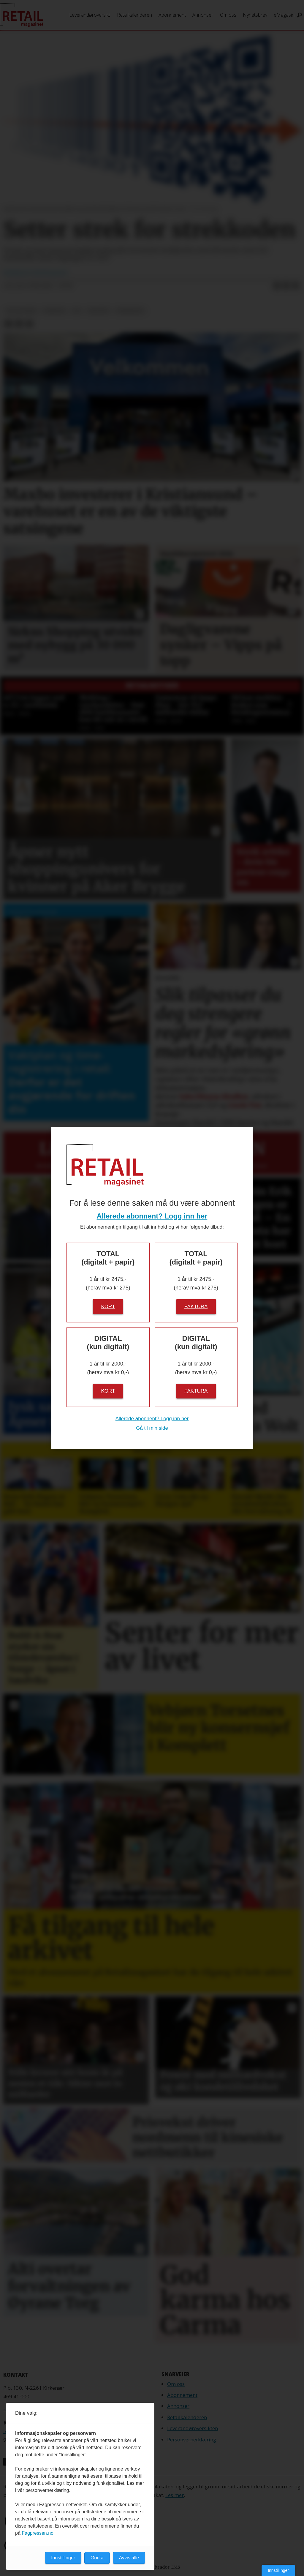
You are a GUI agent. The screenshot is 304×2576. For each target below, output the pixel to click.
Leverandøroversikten (192, 2428)
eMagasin (284, 15)
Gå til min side (152, 1428)
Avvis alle (129, 2557)
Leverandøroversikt (89, 15)
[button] (289, 704)
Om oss (228, 15)
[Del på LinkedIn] (286, 286)
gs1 (76, 310)
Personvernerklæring (191, 2439)
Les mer (174, 2495)
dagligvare (21, 310)
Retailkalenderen (134, 15)
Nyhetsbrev (255, 15)
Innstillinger (278, 2570)
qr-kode (98, 310)
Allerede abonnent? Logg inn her (152, 1216)
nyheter (54, 310)
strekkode (130, 310)
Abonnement (172, 15)
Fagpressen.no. (38, 2533)
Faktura (196, 1306)
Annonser (202, 15)
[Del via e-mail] (295, 286)
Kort (108, 1306)
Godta (97, 2557)
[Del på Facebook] (276, 286)
